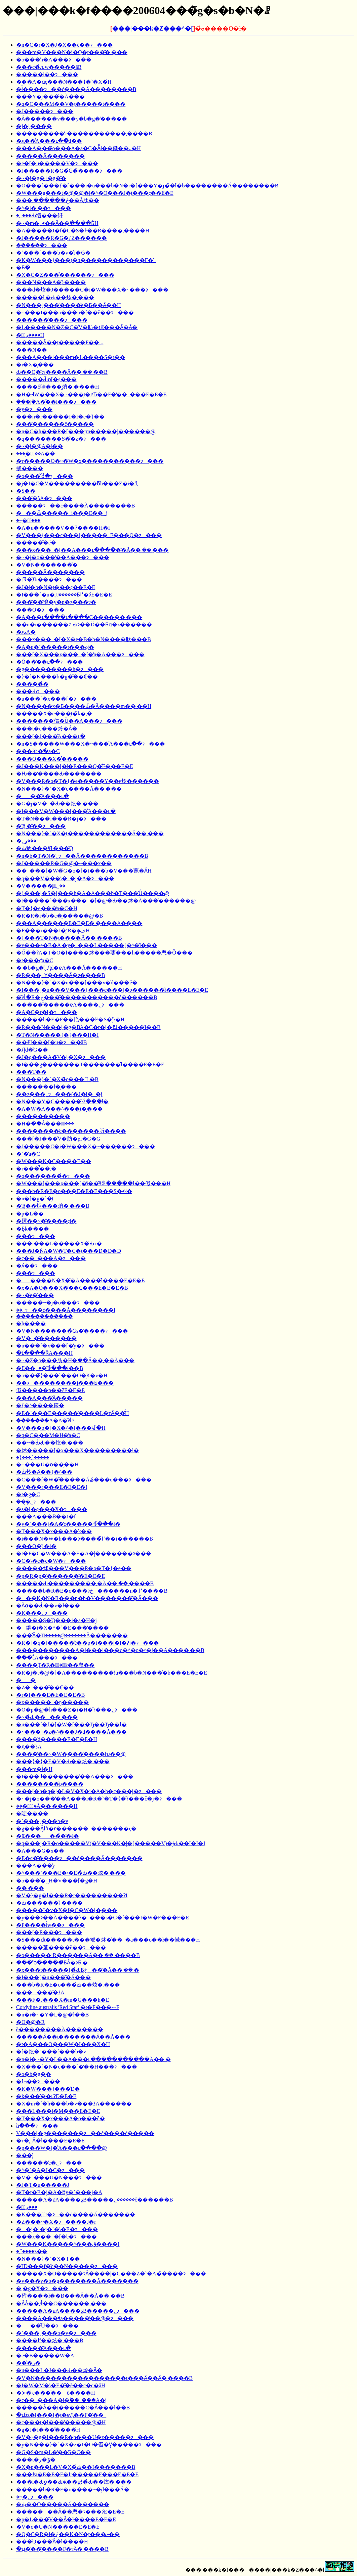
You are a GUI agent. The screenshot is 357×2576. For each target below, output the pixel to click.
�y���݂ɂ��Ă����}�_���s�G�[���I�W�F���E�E (102, 1917)
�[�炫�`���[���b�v (51, 2051)
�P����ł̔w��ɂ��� (50, 1925)
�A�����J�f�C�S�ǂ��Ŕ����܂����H (82, 230)
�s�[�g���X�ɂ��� (51, 1509)
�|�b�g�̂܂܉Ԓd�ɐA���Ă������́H (69, 968)
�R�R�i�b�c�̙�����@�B (59, 916)
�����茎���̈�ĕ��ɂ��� (61, 1947)
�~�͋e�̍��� (35, 1295)
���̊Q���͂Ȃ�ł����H (52, 2541)
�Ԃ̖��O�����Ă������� (62, 2504)
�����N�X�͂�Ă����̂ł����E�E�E (80, 1280)
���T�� (31, 1072)
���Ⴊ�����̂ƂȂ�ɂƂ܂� (52, 1962)
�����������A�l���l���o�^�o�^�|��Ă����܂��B (110, 1650)
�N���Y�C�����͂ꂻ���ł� (62, 1101)
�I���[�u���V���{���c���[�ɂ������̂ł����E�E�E (112, 990)
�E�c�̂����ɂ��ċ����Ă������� (79, 1858)
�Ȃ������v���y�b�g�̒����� (71, 119)
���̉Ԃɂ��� (38, 691)
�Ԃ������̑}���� (49, 1903)
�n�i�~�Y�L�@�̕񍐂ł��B (52, 2014)
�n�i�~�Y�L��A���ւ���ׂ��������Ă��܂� (93, 2059)
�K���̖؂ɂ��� (42, 1613)
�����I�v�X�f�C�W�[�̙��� (66, 1910)
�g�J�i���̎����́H (48, 2430)
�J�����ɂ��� (44, 111)
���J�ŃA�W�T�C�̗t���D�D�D (68, 1251)
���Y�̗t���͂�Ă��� (50, 96)
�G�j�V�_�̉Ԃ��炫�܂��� (57, 803)
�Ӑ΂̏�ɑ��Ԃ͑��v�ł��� (48, 1605)
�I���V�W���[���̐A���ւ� (66, 811)
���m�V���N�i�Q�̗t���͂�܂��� (71, 52)
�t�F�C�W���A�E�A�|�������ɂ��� (83, 1553)
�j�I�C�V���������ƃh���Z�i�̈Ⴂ (77, 483)
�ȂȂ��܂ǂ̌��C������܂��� (61, 2303)
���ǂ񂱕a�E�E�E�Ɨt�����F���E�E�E (77, 2474)
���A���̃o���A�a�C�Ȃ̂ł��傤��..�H (78, 148)
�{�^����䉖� (40, 1405)
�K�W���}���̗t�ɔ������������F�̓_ (86, 260)
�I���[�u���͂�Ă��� (53, 1977)
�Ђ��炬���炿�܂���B (52, 1206)
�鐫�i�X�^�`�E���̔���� (62, 1628)
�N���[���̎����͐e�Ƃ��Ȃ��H (68, 305)
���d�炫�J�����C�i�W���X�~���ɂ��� (92, 290)
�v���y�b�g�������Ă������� (77, 2281)
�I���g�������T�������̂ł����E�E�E (90, 1064)
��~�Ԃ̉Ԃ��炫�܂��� (49, 1443)
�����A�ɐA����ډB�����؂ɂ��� (78, 2311)
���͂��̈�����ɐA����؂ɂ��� (70, 1005)
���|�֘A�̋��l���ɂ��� (56, 402)
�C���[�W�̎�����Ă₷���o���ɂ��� (84, 1479)
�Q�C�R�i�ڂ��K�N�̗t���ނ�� (68, 2534)
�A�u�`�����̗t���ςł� (55, 647)
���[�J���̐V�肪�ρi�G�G (58, 1139)
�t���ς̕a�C (34, 960)
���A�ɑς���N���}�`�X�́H (64, 82)
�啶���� (32, 1813)
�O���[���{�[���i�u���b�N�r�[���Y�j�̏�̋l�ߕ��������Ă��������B (147, 185)
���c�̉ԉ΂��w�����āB (48, 67)
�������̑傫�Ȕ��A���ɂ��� (69, 721)
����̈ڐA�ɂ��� (44, 498)
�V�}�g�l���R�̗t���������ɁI (71, 1895)
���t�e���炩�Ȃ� (46, 728)
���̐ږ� (28, 2363)
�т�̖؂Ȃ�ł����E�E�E (50, 2140)
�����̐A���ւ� (43, 2348)
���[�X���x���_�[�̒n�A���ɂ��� (80, 654)
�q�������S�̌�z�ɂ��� (61, 439)
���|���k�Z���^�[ (152, 28)
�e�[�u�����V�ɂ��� (57, 163)
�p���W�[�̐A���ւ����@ (61, 2148)
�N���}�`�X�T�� (48, 2259)
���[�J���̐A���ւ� (50, 736)
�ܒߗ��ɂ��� (38, 2081)
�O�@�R (30, 2022)
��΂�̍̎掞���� (29, 468)
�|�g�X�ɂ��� (42, 2288)
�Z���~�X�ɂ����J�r (56, 2222)
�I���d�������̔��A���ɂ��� (74, 1776)
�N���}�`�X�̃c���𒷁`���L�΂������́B (57, 1079)
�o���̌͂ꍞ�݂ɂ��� (44, 476)
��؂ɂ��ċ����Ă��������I (65, 1310)
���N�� (31, 350)
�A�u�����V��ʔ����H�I (63, 528)
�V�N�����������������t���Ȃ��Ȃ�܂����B (104, 2378)
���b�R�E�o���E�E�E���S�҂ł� (74, 1191)
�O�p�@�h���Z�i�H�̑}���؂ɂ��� (76, 1710)
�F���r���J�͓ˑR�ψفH (53, 930)
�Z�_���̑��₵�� (45, 1687)
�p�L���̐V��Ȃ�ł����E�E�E (66, 2519)
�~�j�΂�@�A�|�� (39, 446)
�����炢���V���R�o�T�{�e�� (73, 1568)
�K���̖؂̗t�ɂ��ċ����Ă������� (75, 2214)
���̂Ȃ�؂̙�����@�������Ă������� (72, 1635)
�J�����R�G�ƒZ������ (61, 238)
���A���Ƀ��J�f (46, 1516)
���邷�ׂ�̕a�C (38, 751)
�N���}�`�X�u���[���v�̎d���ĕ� (76, 982)
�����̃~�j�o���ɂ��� (58, 1302)
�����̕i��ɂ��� (47, 74)
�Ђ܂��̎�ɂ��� (41, 826)
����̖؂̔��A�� (35, 453)
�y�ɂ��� (34, 409)
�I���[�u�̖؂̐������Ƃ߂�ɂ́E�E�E (64, 594)
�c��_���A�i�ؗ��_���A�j (61, 2400)
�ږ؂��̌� (26, 841)
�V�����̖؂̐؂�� (40, 886)
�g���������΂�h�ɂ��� (60, 669)
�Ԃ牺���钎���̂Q (44, 848)
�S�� (25, 491)
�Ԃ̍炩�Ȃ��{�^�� (44, 1472)
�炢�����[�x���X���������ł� (77, 1450)
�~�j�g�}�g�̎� (41, 178)
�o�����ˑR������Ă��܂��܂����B (78, 1955)
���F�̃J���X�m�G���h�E (62, 2000)
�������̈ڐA (40, 1992)
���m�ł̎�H (34, 1769)
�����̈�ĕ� (36, 542)
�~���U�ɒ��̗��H (47, 1464)
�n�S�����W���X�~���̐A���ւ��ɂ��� (90, 744)
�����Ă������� (50, 156)
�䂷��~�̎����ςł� (46, 1221)
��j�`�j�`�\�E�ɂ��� (57, 2229)
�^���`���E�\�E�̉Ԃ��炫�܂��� (71, 1873)
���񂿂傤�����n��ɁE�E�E (50, 1390)
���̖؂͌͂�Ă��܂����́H (47, 1806)
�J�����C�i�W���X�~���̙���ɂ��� (85, 1146)
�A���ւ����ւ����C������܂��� (79, 617)
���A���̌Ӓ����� (49, 1398)
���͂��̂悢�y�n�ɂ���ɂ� (56, 602)
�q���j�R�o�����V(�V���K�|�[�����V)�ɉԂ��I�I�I (110, 1843)
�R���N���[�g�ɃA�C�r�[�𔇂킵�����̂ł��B (88, 1027)
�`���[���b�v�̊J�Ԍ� (53, 253)
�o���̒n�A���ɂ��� (53, 59)
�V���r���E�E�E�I (51, 1487)
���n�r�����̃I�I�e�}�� (60, 416)
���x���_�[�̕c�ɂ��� (56, 2236)
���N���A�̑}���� (51, 282)
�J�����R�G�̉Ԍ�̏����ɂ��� (69, 171)
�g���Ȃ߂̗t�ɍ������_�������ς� (76, 1828)
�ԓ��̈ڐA (29, 1746)
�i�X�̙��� (35, 364)
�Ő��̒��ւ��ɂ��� (49, 662)
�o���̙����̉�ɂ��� (53, 1176)
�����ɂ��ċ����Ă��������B (75, 505)
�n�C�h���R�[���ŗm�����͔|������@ (85, 431)
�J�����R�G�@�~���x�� (64, 863)
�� (26, 1680)
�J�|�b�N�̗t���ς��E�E (55, 587)
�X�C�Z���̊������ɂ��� (65, 275)
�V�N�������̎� (47, 565)
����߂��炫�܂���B (49, 2340)
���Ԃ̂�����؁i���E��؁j (62, 513)
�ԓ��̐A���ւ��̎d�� (49, 141)
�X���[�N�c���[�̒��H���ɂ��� (76, 2067)
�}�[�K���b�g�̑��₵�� (57, 676)
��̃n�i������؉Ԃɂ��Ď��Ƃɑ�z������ (84, 624)
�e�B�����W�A (45, 2355)
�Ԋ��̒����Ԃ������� (59, 773)
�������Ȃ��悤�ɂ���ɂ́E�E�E (70, 2512)
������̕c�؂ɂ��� (49, 2163)
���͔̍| (24, 2155)
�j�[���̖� (34, 126)
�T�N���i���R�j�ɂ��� (61, 818)
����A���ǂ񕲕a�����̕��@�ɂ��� (74, 2318)
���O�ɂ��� (40, 610)
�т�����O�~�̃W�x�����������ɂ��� (89, 461)
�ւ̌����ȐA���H (44, 1353)
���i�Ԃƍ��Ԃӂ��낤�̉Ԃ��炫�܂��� (73, 2482)
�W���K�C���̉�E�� (53, 1161)
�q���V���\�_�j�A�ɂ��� (65, 878)
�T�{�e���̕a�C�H (46, 908)
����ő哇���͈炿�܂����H (57, 387)
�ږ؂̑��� (26, 2207)
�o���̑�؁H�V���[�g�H (56, 1880)
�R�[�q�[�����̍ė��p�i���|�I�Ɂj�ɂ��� (87, 1643)
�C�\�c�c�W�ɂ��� (51, 1561)
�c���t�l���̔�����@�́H (61, 2422)
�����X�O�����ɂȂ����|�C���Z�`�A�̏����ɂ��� (111, 2273)
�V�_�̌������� (46, 1338)
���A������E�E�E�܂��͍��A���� (79, 923)
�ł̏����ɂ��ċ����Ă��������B (76, 89)
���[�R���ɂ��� (49, 1932)
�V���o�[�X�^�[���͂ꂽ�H (61, 1428)
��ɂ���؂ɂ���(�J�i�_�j (59, 1094)
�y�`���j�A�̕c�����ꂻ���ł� (68, 1524)
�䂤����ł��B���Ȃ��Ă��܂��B (70, 2296)
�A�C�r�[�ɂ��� (46, 1012)
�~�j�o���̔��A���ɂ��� (62, 557)
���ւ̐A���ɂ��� (47, 1657)
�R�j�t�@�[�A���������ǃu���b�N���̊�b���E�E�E (111, 1673)
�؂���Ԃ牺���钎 (39, 215)
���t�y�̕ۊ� (35, 2459)
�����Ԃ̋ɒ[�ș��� (46, 379)
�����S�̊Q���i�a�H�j (56, 1620)
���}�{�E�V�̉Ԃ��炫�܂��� (63, 1761)
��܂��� (30, 1888)
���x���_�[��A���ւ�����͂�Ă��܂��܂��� (92, 550)
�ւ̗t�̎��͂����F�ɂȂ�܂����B (62, 2549)
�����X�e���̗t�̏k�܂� (54, 713)
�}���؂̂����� (32, 1457)
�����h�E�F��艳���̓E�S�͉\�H (70, 1019)
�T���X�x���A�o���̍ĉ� (60, 2118)
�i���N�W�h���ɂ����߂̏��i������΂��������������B (84, 1539)
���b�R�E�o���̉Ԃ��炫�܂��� (68, 1985)
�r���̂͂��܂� (36, 1168)
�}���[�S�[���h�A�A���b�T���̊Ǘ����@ (92, 893)
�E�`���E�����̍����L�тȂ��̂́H (72, 1413)
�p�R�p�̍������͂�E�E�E (60, 1576)
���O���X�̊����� (52, 759)
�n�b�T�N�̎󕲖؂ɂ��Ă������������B (82, 856)
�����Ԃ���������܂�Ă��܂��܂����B (85, 1583)
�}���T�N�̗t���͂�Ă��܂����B (69, 938)
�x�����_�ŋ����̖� (52, 1702)
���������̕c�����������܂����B (84, 133)
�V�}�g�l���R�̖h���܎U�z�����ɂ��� (85, 2437)
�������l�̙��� (46, 1087)
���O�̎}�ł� (36, 1546)
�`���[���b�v (42, 1821)
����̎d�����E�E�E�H (56, 1739)
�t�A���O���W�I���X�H (63, 2044)
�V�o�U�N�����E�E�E (58, 2527)
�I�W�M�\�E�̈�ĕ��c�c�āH (60, 2385)
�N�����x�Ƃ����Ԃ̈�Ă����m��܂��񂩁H (83, 706)
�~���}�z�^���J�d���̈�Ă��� (71, 1732)
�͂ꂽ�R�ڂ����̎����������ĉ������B (86, 997)
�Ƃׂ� (23, 267)
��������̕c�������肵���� (71, 1131)
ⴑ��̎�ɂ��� (37, 2126)
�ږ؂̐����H (30, 335)
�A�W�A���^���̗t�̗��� (59, 1109)
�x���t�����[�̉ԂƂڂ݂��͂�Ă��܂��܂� (77, 1970)
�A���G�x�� (40, 1851)
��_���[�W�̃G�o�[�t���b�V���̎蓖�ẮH (84, 871)
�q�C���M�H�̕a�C (48, 1435)
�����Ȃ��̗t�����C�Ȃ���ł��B (73, 2407)
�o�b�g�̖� (33, 2074)
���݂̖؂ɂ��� (36, 1502)
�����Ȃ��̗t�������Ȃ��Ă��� (73, 2037)
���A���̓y (35, 1865)
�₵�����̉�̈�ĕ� (47, 1836)
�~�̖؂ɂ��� (34, 2497)
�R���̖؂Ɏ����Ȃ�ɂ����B (60, 975)
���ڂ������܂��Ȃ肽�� (57, 200)
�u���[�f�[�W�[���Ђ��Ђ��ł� (71, 1724)
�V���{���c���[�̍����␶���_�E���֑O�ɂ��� (89, 535)
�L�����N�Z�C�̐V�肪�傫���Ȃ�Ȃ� (76, 327)
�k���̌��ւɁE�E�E (46, 2096)
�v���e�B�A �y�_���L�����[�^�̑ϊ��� (86, 945)
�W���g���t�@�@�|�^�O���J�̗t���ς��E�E (94, 193)
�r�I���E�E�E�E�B (50, 1695)
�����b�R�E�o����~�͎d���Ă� (72, 2489)
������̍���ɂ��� (51, 320)
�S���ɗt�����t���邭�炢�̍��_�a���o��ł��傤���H (108, 1940)
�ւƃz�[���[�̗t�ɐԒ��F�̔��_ (61, 2415)
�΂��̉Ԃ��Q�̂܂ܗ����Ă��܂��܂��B (62, 372)
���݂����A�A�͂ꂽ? (45, 1420)
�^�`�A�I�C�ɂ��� (50, 2170)
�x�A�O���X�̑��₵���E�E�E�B (72, 1288)
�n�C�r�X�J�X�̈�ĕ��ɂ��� (64, 45)
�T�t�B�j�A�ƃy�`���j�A (59, 2192)
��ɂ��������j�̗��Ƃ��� (65, 1383)
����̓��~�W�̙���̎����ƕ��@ (71, 1754)
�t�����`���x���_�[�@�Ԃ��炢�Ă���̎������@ (106, 900)
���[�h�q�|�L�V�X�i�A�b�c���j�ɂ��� (89, 1791)
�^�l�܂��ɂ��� (43, 208)
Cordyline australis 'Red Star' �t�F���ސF (67, 2007)
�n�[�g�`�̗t (34, 1198)
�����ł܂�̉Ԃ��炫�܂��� (55, 297)
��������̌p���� (49, 1784)
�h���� (31, 1323)
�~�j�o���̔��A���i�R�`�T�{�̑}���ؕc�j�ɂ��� (99, 1799)
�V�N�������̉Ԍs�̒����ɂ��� (72, 1331)
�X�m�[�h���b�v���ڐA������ (74, 2103)
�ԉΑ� (26, 632)
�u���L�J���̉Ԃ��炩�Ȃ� (59, 2370)
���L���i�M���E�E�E (58, 2111)
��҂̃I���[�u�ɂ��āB (51, 1042)
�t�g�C (28, 1494)
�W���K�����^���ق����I (68, 2244)
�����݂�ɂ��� (41, 245)
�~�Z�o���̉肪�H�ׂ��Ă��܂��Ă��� (75, 1360)
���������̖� (43, 1116)
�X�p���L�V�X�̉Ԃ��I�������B (75, 2467)
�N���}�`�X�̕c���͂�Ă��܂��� (69, 789)
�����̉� (32, 684)
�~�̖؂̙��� (28, 520)
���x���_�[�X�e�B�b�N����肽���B (83, 639)
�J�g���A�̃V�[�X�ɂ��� (61, 1057)
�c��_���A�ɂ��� (51, 1258)
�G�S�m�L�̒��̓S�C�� (53, 2452)
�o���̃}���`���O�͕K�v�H (62, 1375)
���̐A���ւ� (42, 796)
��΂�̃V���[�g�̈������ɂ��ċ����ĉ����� (85, 2133)
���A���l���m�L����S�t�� (70, 357)
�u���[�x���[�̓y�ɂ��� (60, 1345)
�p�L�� (30, 1213)
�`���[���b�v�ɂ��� (56, 2333)
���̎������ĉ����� (55, 424)
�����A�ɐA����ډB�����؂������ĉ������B (94, 2200)
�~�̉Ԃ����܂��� (47, 1717)
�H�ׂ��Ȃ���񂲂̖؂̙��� (45, 1123)
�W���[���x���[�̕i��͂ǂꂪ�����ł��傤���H (93, 1183)
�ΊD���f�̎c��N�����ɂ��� (67, 2266)
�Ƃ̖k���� (32, 1229)
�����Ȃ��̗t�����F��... (59, 342)
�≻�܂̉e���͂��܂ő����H (55, 2393)
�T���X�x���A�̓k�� (54, 1531)
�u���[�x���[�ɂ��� (56, 699)
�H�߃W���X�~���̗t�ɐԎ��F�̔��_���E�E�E (91, 394)
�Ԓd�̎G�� (32, 1050)
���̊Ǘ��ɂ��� (47, 2325)
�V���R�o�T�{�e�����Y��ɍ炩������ (87, 781)
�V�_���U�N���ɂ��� (59, 2177)
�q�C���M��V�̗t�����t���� (70, 104)
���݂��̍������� (44, 1316)
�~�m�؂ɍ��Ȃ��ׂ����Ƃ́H (57, 223)
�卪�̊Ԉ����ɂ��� (49, 579)
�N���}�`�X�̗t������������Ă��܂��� (90, 833)
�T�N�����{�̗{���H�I (57, 1035)
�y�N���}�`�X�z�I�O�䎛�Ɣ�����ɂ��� (89, 2444)
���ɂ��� (35, 1236)
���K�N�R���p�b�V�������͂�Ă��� (87, 1598)
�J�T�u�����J (42, 2185)
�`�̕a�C (28, 1154)
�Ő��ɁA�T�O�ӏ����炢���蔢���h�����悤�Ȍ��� (104, 953)
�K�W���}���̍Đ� (48, 2089)
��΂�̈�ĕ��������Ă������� (59, 2029)
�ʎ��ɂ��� (37, 1266)
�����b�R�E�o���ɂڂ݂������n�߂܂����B (91, 1591)
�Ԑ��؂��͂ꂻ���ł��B (49, 1368)
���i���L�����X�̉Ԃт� (59, 1243)
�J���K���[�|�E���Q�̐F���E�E (74, 766)
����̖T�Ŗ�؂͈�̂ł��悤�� (55, 1665)
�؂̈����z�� (31, 2251)
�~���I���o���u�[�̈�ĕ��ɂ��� (75, 312)
